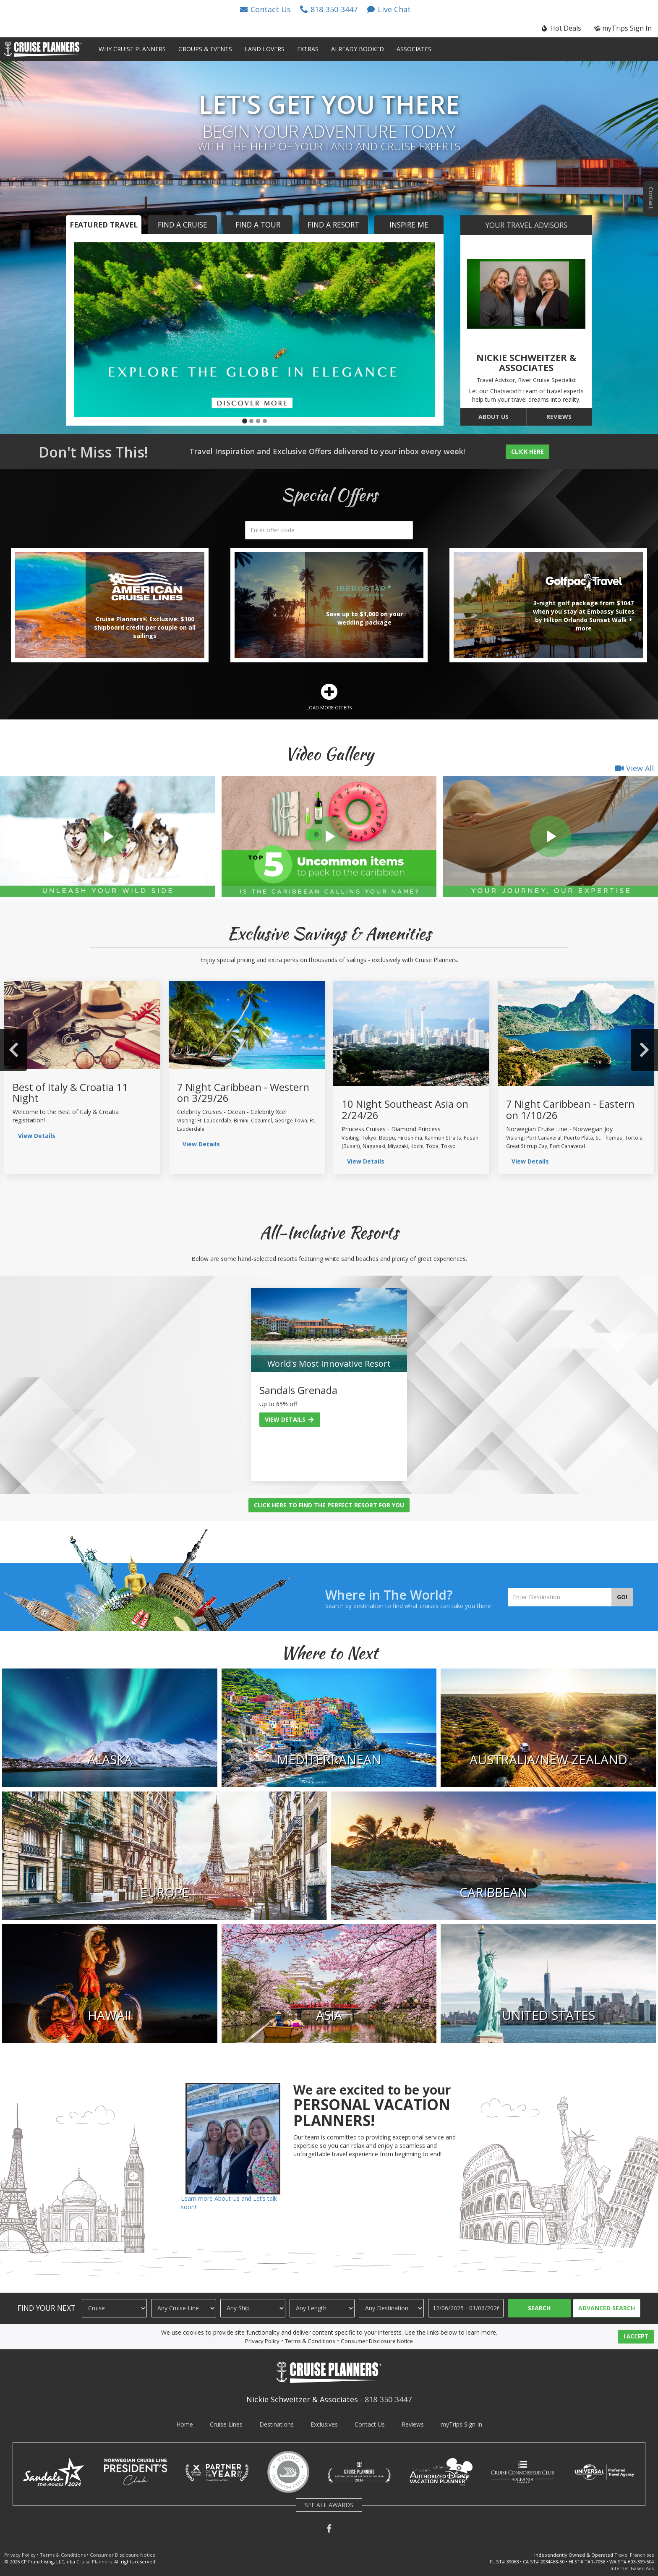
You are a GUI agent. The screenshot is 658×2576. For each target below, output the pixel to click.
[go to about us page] (526, 294)
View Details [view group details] (36, 1136)
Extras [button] (308, 49)
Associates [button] (414, 49)
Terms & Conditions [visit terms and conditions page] (310, 2341)
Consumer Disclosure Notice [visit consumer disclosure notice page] (377, 2341)
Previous (13, 1049)
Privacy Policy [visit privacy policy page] (262, 2341)
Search (539, 2308)
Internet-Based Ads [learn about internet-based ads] (632, 2568)
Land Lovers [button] (265, 49)
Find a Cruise (182, 225)
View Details (290, 1419)
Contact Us (370, 2424)
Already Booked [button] (357, 49)
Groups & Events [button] (205, 49)
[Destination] (391, 2308)
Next (644, 1049)
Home (184, 2424)
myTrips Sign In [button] (623, 28)
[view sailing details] (247, 1025)
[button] (265, 9)
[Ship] (252, 2308)
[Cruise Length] (322, 2308)
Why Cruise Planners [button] (132, 49)
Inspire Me (408, 225)
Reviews (559, 417)
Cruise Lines (226, 2424)
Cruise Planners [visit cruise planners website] (94, 2561)
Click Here (527, 451)
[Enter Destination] (560, 1597)
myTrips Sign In (461, 2424)
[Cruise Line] (183, 2308)
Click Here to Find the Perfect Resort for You (329, 1505)
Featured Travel (104, 225)
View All (634, 768)
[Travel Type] (114, 2308)
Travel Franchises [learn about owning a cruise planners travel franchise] (634, 2555)
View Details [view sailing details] (201, 1144)
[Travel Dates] (466, 2308)
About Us (493, 417)
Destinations (276, 2424)
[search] (329, 530)
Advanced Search (606, 2308)
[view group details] (82, 1025)
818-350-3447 (388, 2399)
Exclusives (324, 2424)
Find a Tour (257, 225)
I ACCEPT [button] (636, 2336)
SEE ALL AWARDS (329, 2505)
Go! (622, 1597)
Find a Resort (333, 225)
